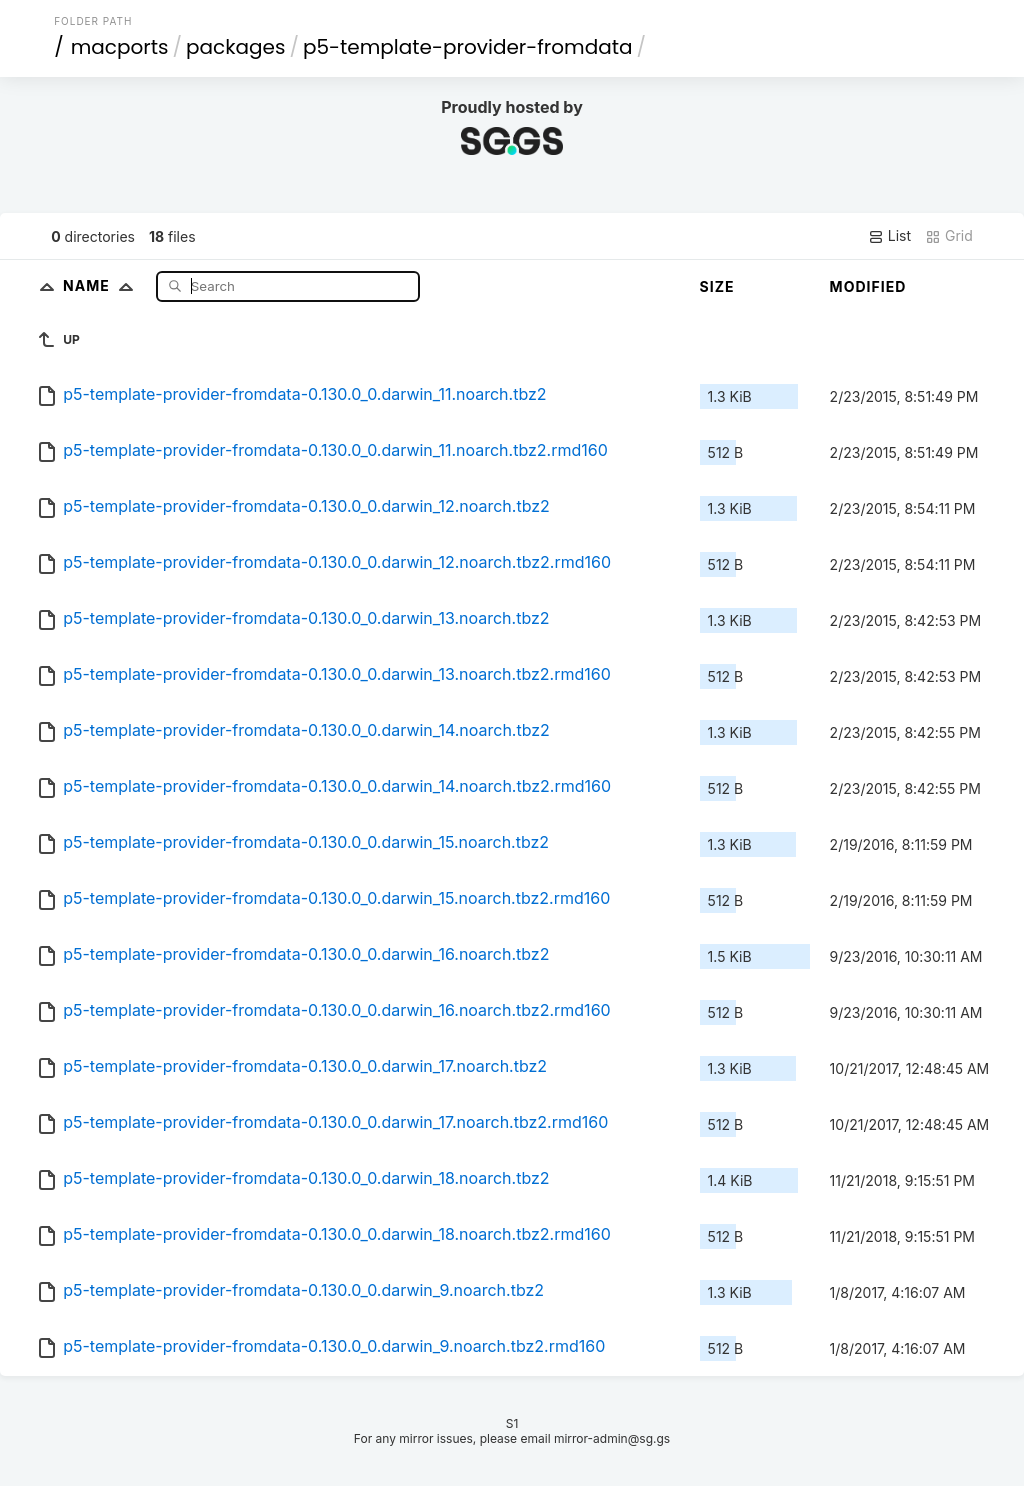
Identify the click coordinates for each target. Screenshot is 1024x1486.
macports (120, 47)
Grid (949, 236)
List (889, 236)
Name (102, 285)
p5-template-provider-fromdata (468, 47)
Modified (868, 286)
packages (235, 47)
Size (717, 286)
